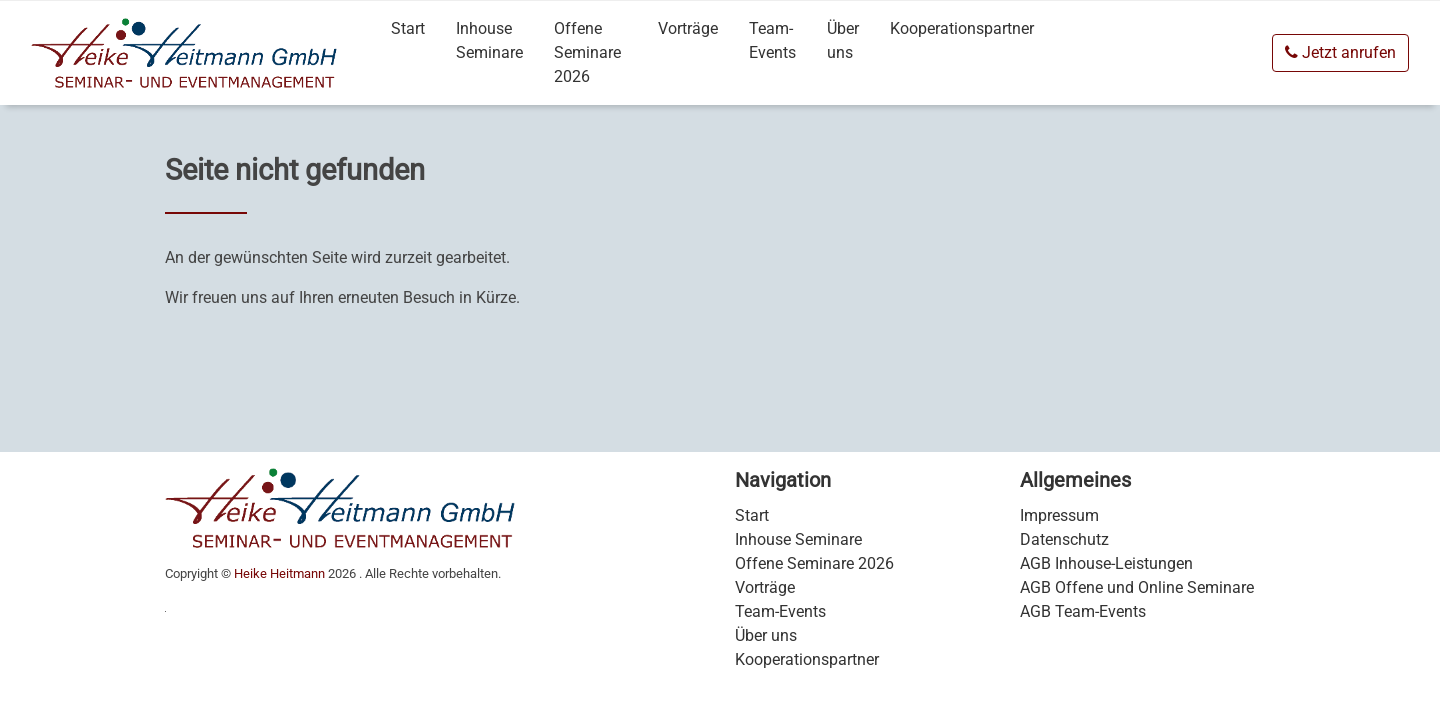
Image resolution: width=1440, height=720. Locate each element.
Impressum (1059, 515)
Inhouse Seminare (489, 40)
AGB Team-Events (1083, 611)
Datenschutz (1064, 539)
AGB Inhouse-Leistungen (1106, 563)
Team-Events (772, 40)
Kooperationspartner (962, 28)
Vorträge (688, 28)
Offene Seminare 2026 (587, 52)
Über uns (843, 40)
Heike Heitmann (279, 573)
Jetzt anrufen (1340, 52)
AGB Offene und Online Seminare (1137, 587)
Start (408, 28)
